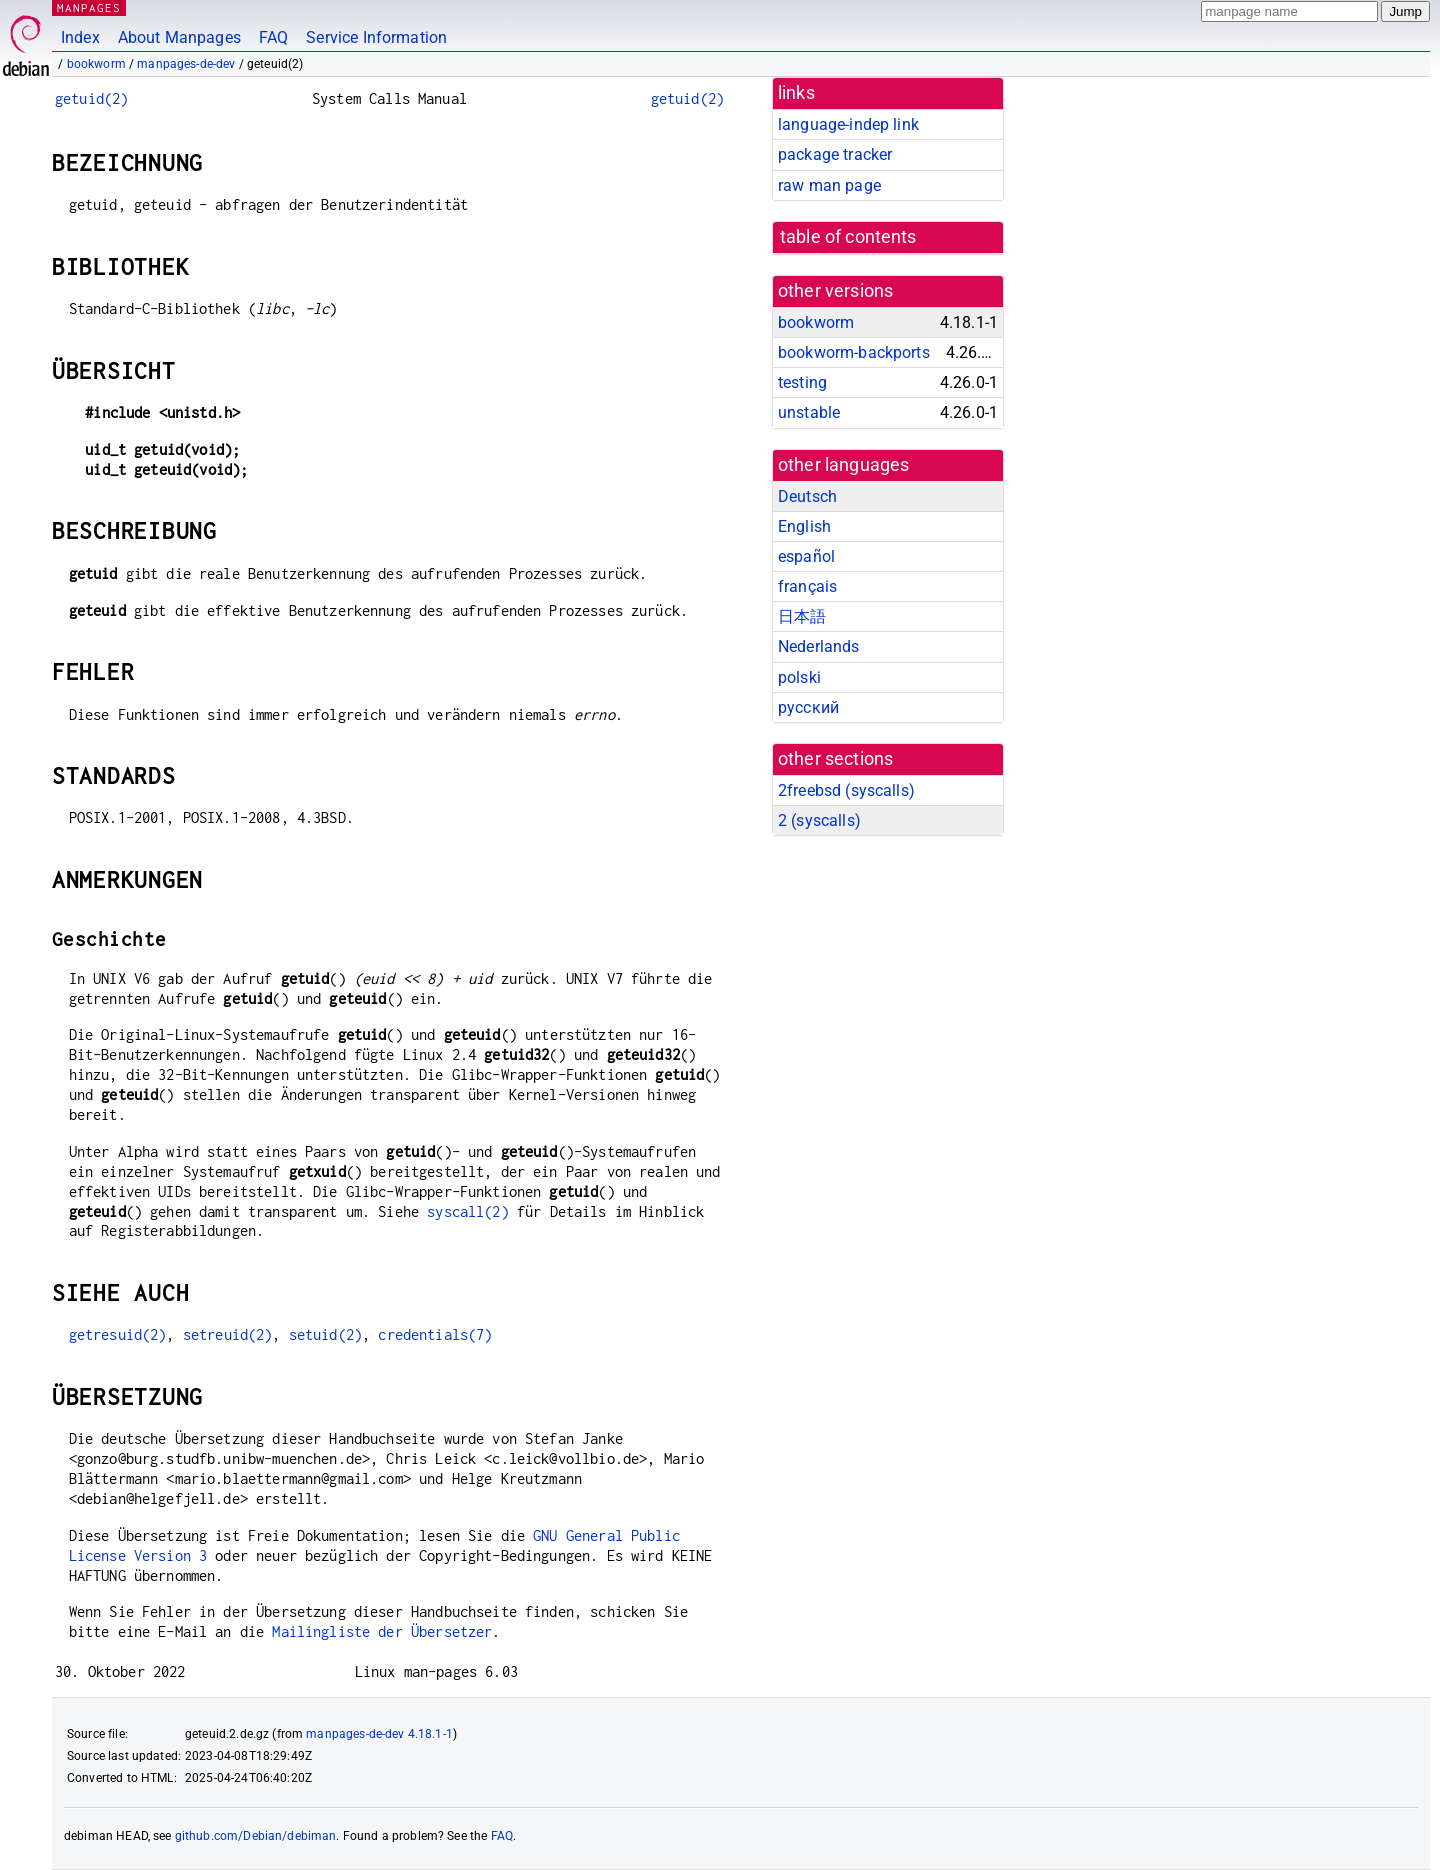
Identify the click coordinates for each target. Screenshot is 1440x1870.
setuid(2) (325, 1334)
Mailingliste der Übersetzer (382, 1631)
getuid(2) (91, 98)
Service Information (376, 37)
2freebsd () (846, 790)
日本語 (802, 616)
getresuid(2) (118, 1334)
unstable (809, 412)
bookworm (96, 64)
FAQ (273, 37)
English (804, 526)
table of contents (848, 237)
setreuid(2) (228, 1334)
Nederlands (819, 646)
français (807, 586)
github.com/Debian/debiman (256, 1836)
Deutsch (807, 496)
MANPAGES (89, 7)
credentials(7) (435, 1334)
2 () (819, 820)
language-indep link (848, 124)
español (806, 556)
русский (808, 707)
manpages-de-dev (186, 64)
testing (802, 382)
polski (799, 677)
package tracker (835, 154)
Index (80, 37)
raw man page (829, 185)
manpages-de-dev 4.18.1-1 (379, 1734)
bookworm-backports (854, 352)
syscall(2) (468, 1211)
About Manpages (179, 37)
